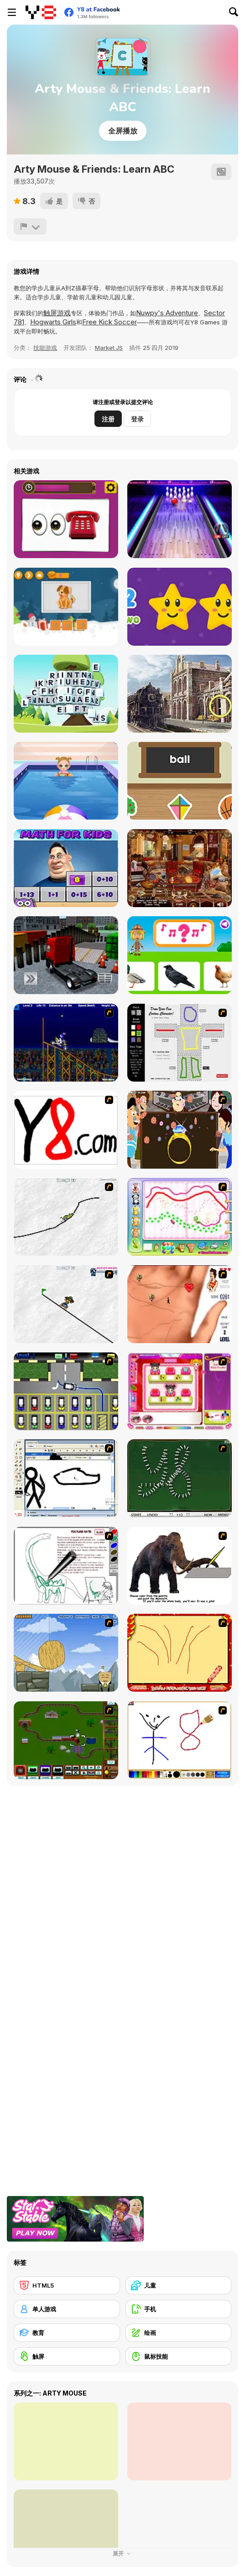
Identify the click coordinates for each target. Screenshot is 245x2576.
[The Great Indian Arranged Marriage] (179, 1130)
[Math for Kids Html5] (66, 868)
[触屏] (67, 2356)
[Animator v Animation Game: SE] (66, 1478)
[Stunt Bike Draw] (66, 1043)
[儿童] (178, 2285)
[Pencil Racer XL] (66, 1217)
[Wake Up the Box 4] (66, 1653)
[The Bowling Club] (179, 519)
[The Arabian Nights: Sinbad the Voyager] (179, 868)
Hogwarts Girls (53, 322)
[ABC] (179, 781)
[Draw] (66, 1130)
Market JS (109, 347)
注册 (108, 419)
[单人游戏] (67, 2309)
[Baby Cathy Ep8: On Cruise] (66, 781)
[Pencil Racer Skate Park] (66, 1304)
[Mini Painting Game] (179, 1740)
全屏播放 (122, 130)
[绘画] (178, 2333)
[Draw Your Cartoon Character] (179, 1043)
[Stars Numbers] (179, 607)
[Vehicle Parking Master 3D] (66, 955)
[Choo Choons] (66, 1740)
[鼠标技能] (178, 2356)
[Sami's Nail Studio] (179, 1391)
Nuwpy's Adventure (167, 312)
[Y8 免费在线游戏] (41, 12)
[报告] (30, 226)
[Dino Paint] (66, 1566)
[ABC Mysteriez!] (179, 694)
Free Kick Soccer (109, 322)
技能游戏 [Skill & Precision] (45, 347)
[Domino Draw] (179, 1478)
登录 (137, 419)
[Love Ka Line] (179, 1304)
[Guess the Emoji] (66, 519)
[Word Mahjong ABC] (66, 694)
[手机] (178, 2309)
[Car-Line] (66, 1391)
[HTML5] (67, 2285)
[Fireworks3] (179, 1653)
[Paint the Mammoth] (179, 1566)
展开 (123, 2553)
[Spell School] (66, 607)
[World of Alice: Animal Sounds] (179, 955)
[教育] (67, 2333)
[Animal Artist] (179, 1217)
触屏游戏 (57, 312)
